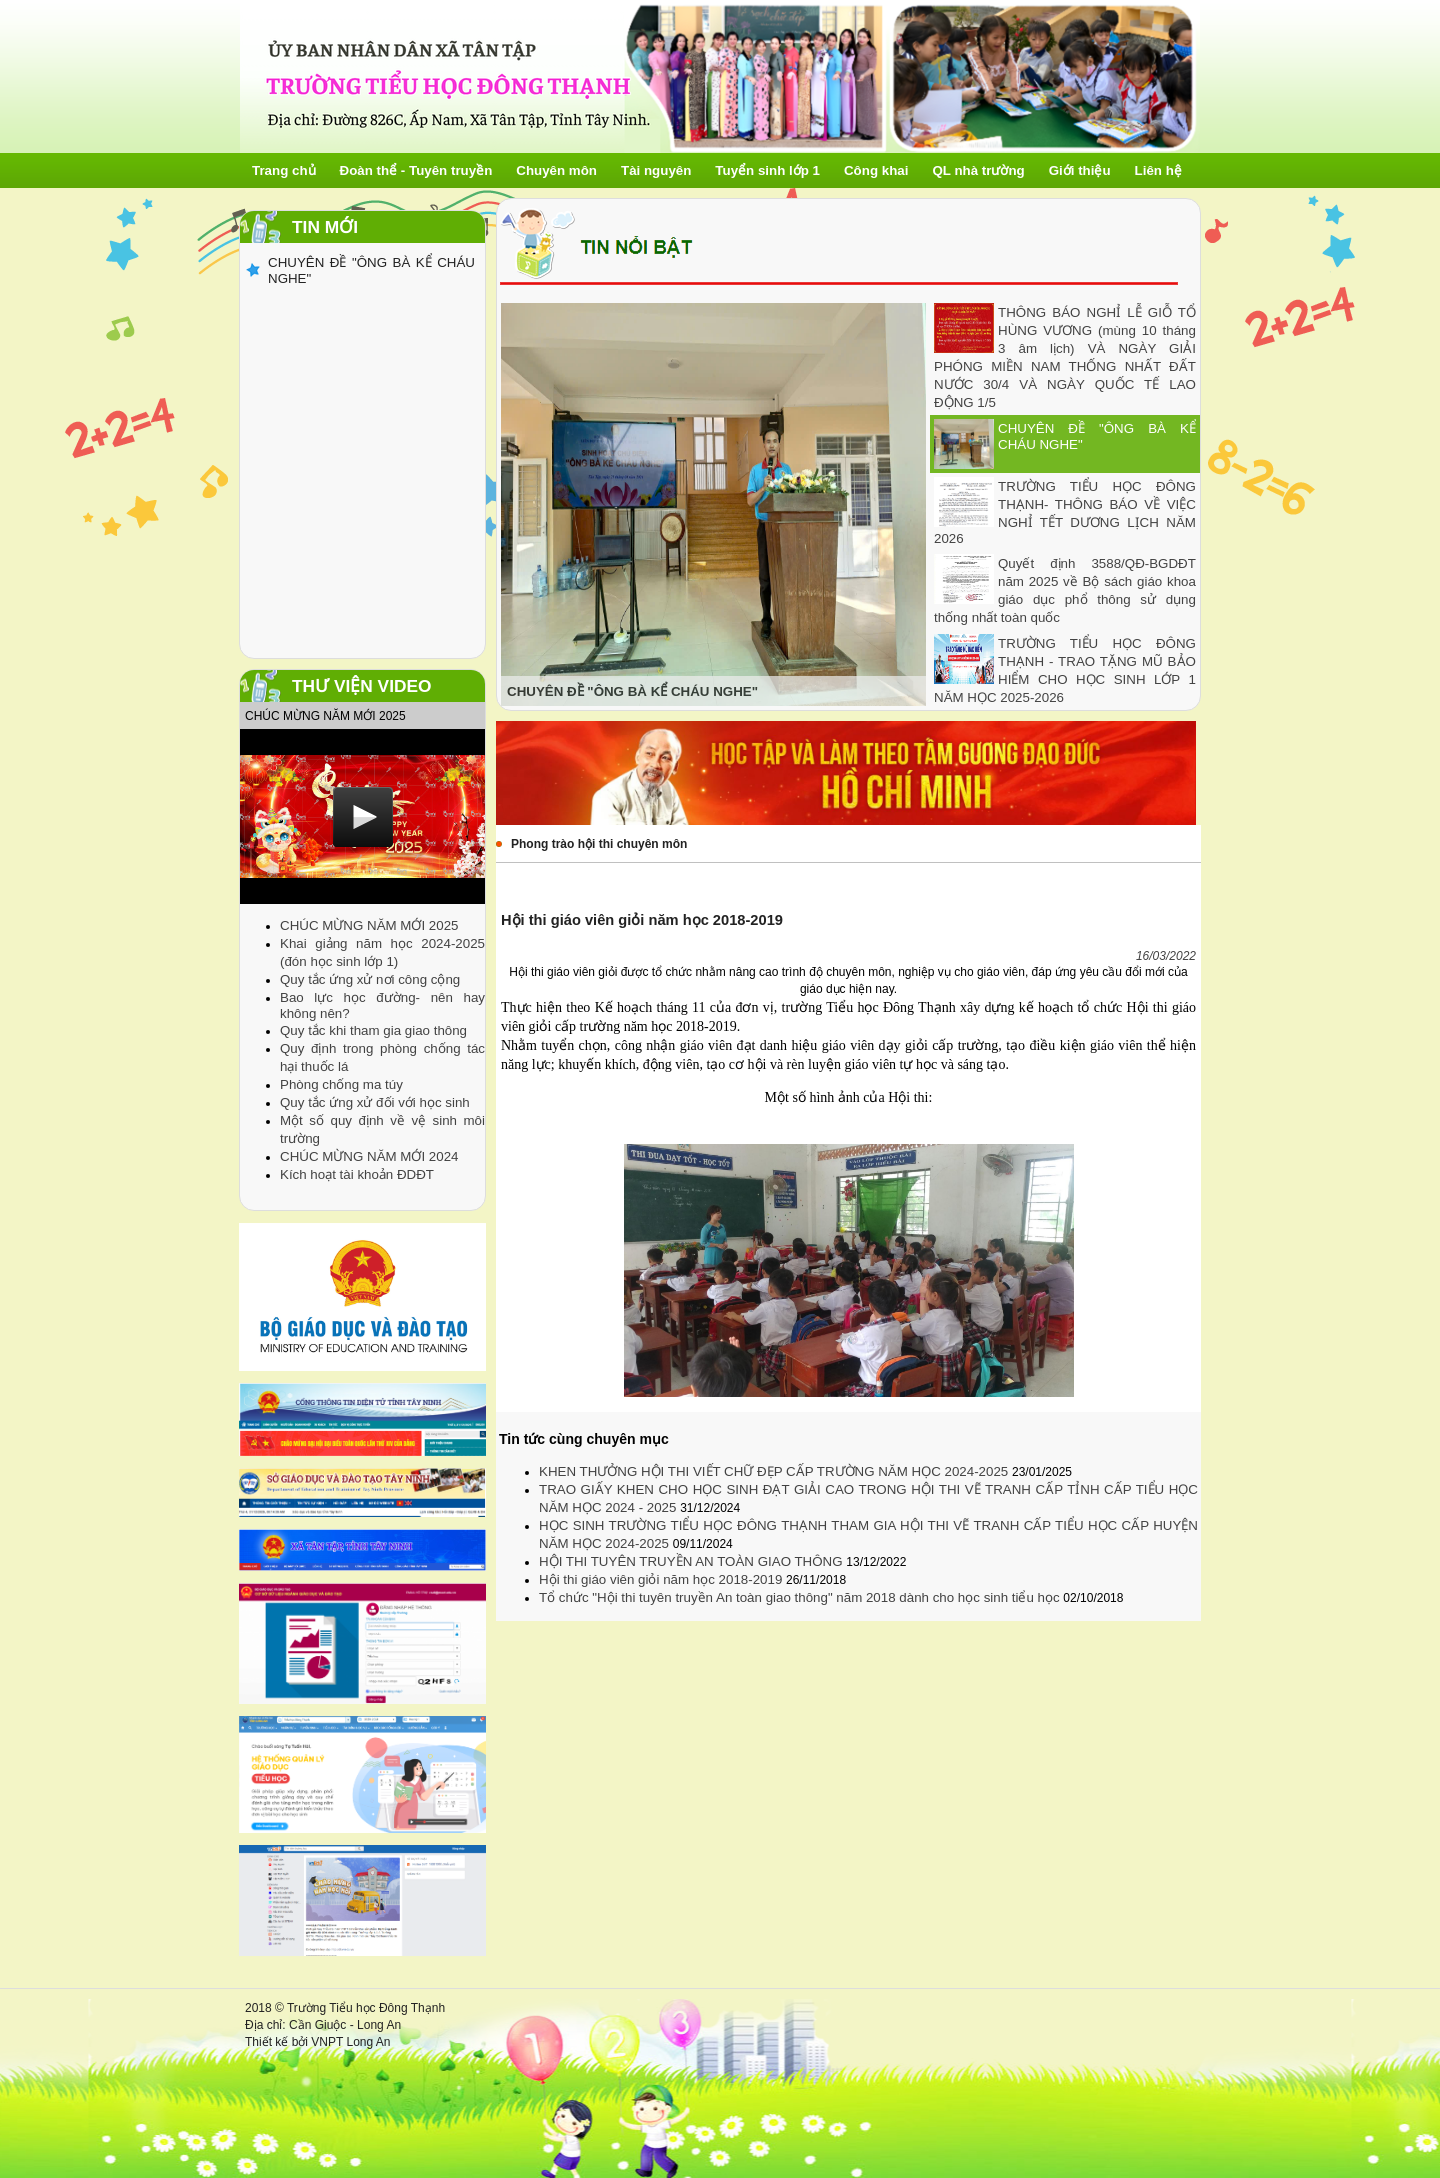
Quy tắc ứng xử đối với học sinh (375, 1102)
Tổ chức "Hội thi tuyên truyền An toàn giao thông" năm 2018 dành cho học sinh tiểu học (801, 1597)
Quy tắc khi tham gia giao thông (373, 1030)
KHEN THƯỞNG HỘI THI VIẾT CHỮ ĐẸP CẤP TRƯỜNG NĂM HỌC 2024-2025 (775, 1471)
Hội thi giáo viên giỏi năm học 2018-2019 (662, 1579)
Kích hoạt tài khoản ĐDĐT (357, 1174)
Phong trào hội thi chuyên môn (599, 844)
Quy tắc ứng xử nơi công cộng (370, 979)
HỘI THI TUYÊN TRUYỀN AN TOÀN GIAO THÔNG (692, 1561)
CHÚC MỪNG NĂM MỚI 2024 (369, 1156)
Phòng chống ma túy (341, 1084)
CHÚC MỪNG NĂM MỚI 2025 (369, 925)
